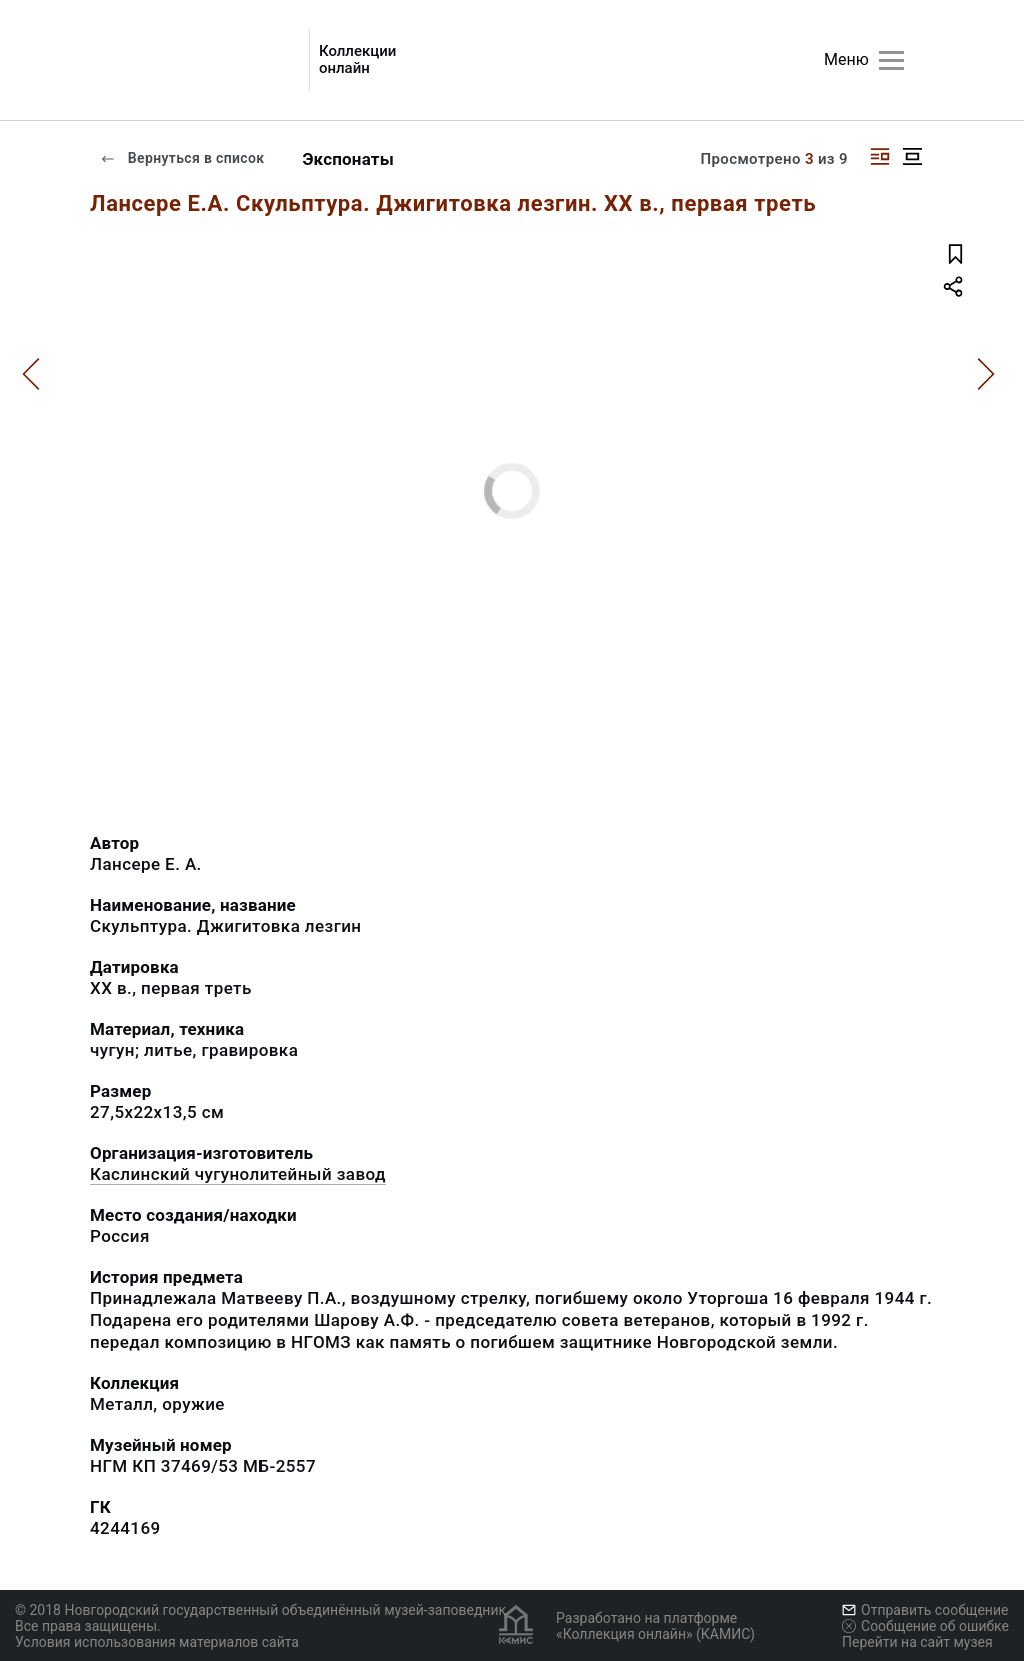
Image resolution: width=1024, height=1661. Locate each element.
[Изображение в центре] (912, 156)
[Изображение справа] (880, 156)
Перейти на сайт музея (917, 1642)
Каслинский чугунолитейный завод (238, 1174)
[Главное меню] (891, 60)
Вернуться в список (182, 158)
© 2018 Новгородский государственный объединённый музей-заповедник (260, 1610)
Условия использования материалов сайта (157, 1642)
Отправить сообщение (925, 1610)
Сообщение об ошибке (925, 1626)
